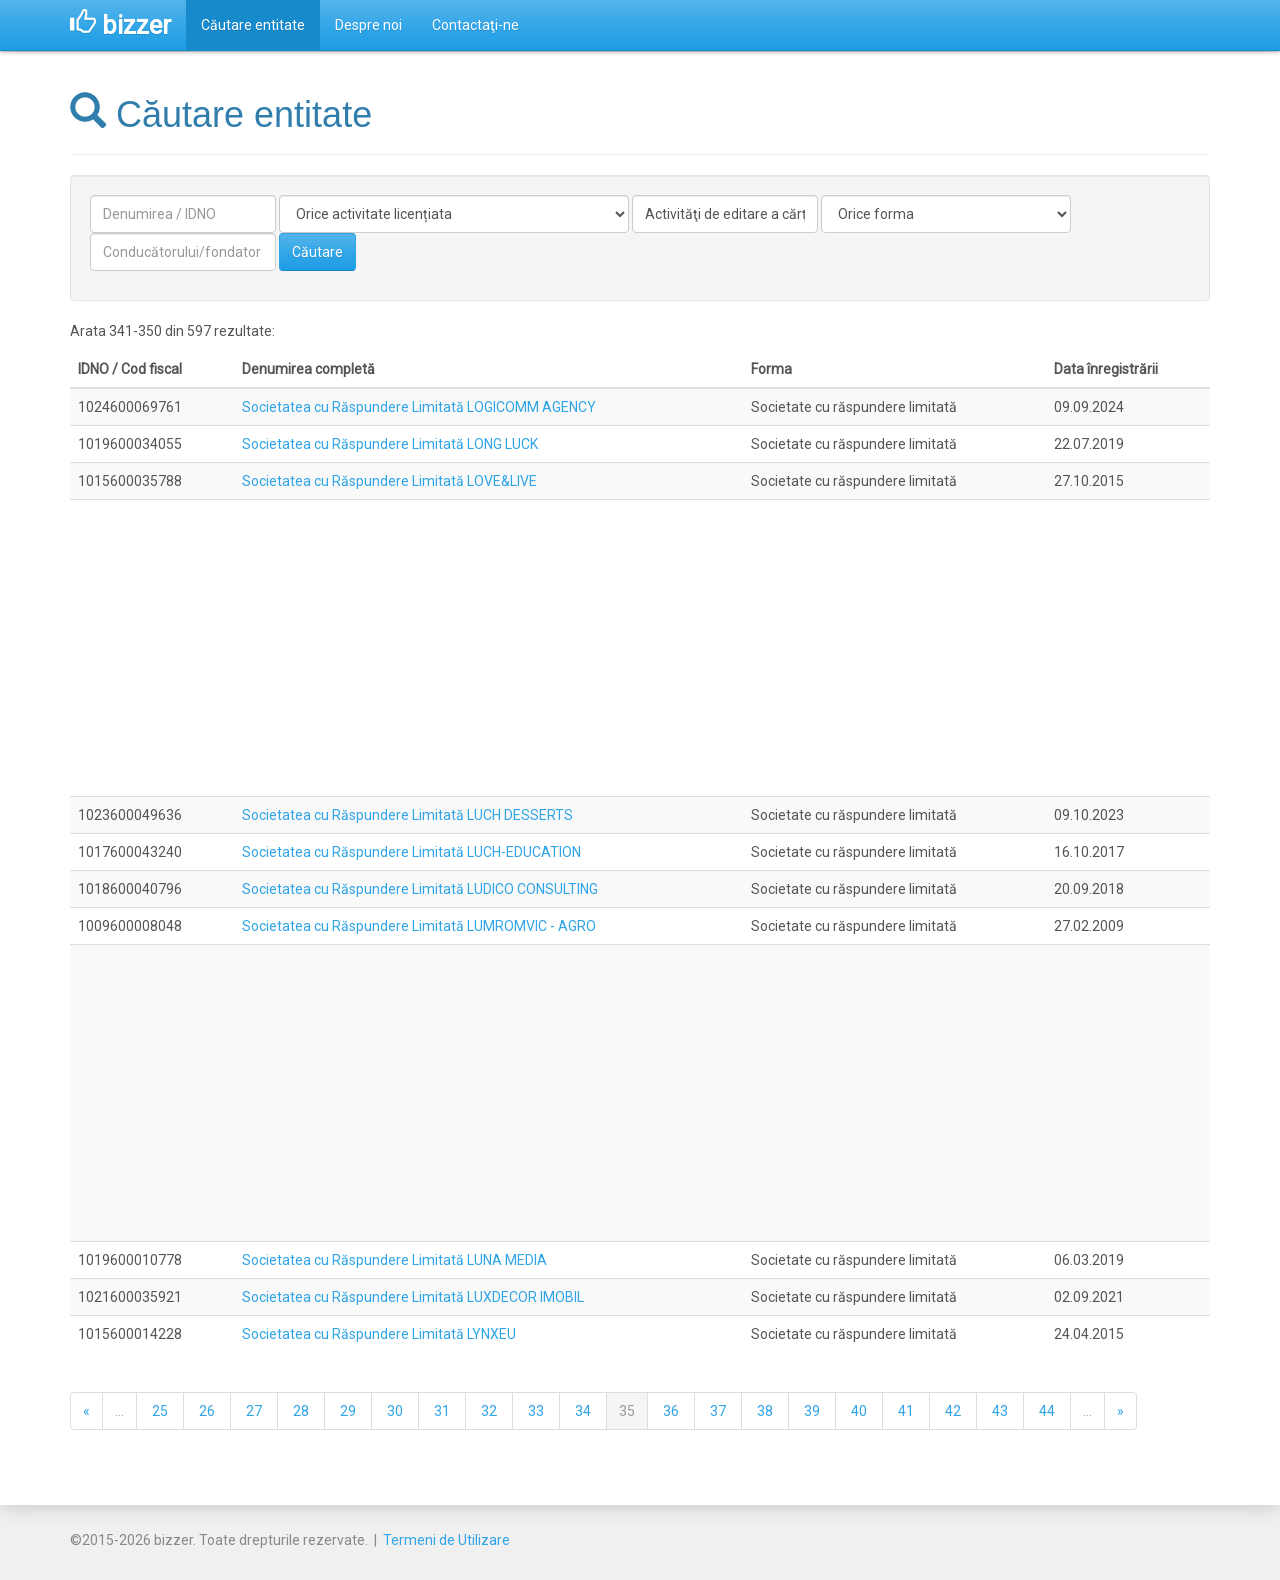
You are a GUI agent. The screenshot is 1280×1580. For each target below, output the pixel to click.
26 (207, 1411)
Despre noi (368, 25)
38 (765, 1411)
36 (671, 1411)
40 (859, 1411)
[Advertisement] (640, 648)
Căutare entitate (253, 25)
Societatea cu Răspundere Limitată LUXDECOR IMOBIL (413, 1297)
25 (160, 1411)
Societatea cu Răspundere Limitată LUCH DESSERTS (407, 815)
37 (718, 1411)
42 (953, 1411)
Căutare (317, 252)
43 (1000, 1411)
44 (1047, 1411)
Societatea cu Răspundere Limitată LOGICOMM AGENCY (419, 407)
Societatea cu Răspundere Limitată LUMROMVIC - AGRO (419, 926)
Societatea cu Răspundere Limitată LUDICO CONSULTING (420, 889)
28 (301, 1411)
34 (583, 1411)
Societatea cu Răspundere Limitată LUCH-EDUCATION (411, 852)
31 (442, 1411)
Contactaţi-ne (475, 25)
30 (395, 1411)
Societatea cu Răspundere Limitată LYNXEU (379, 1334)
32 (489, 1411)
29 (348, 1411)
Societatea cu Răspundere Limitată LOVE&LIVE (389, 481)
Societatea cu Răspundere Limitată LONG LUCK (390, 444)
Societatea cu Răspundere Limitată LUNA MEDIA (394, 1260)
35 (627, 1411)
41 (906, 1411)
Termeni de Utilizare (446, 1540)
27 (254, 1411)
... (119, 1411)
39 (812, 1411)
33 (536, 1411)
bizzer (120, 25)
